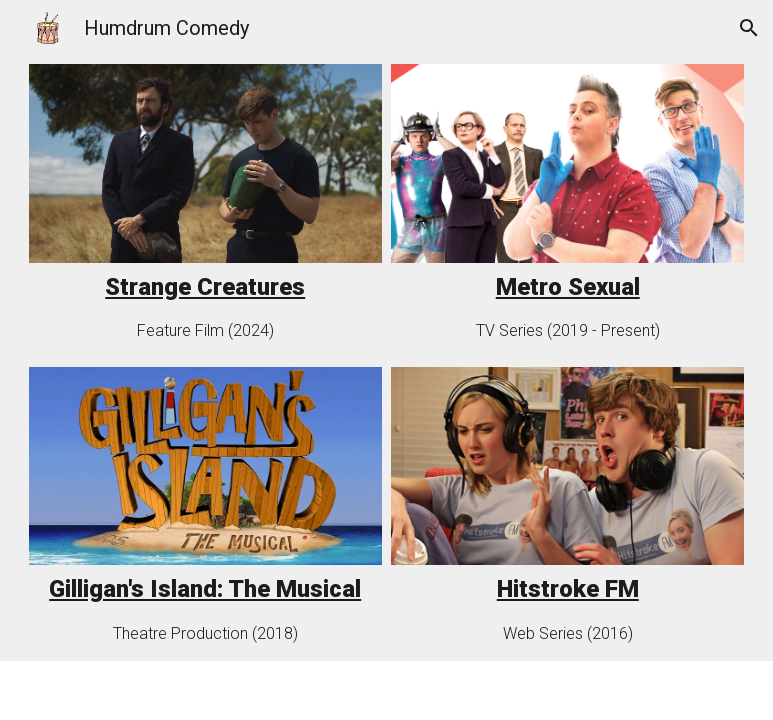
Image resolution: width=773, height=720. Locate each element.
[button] (749, 28)
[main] (205, 287)
